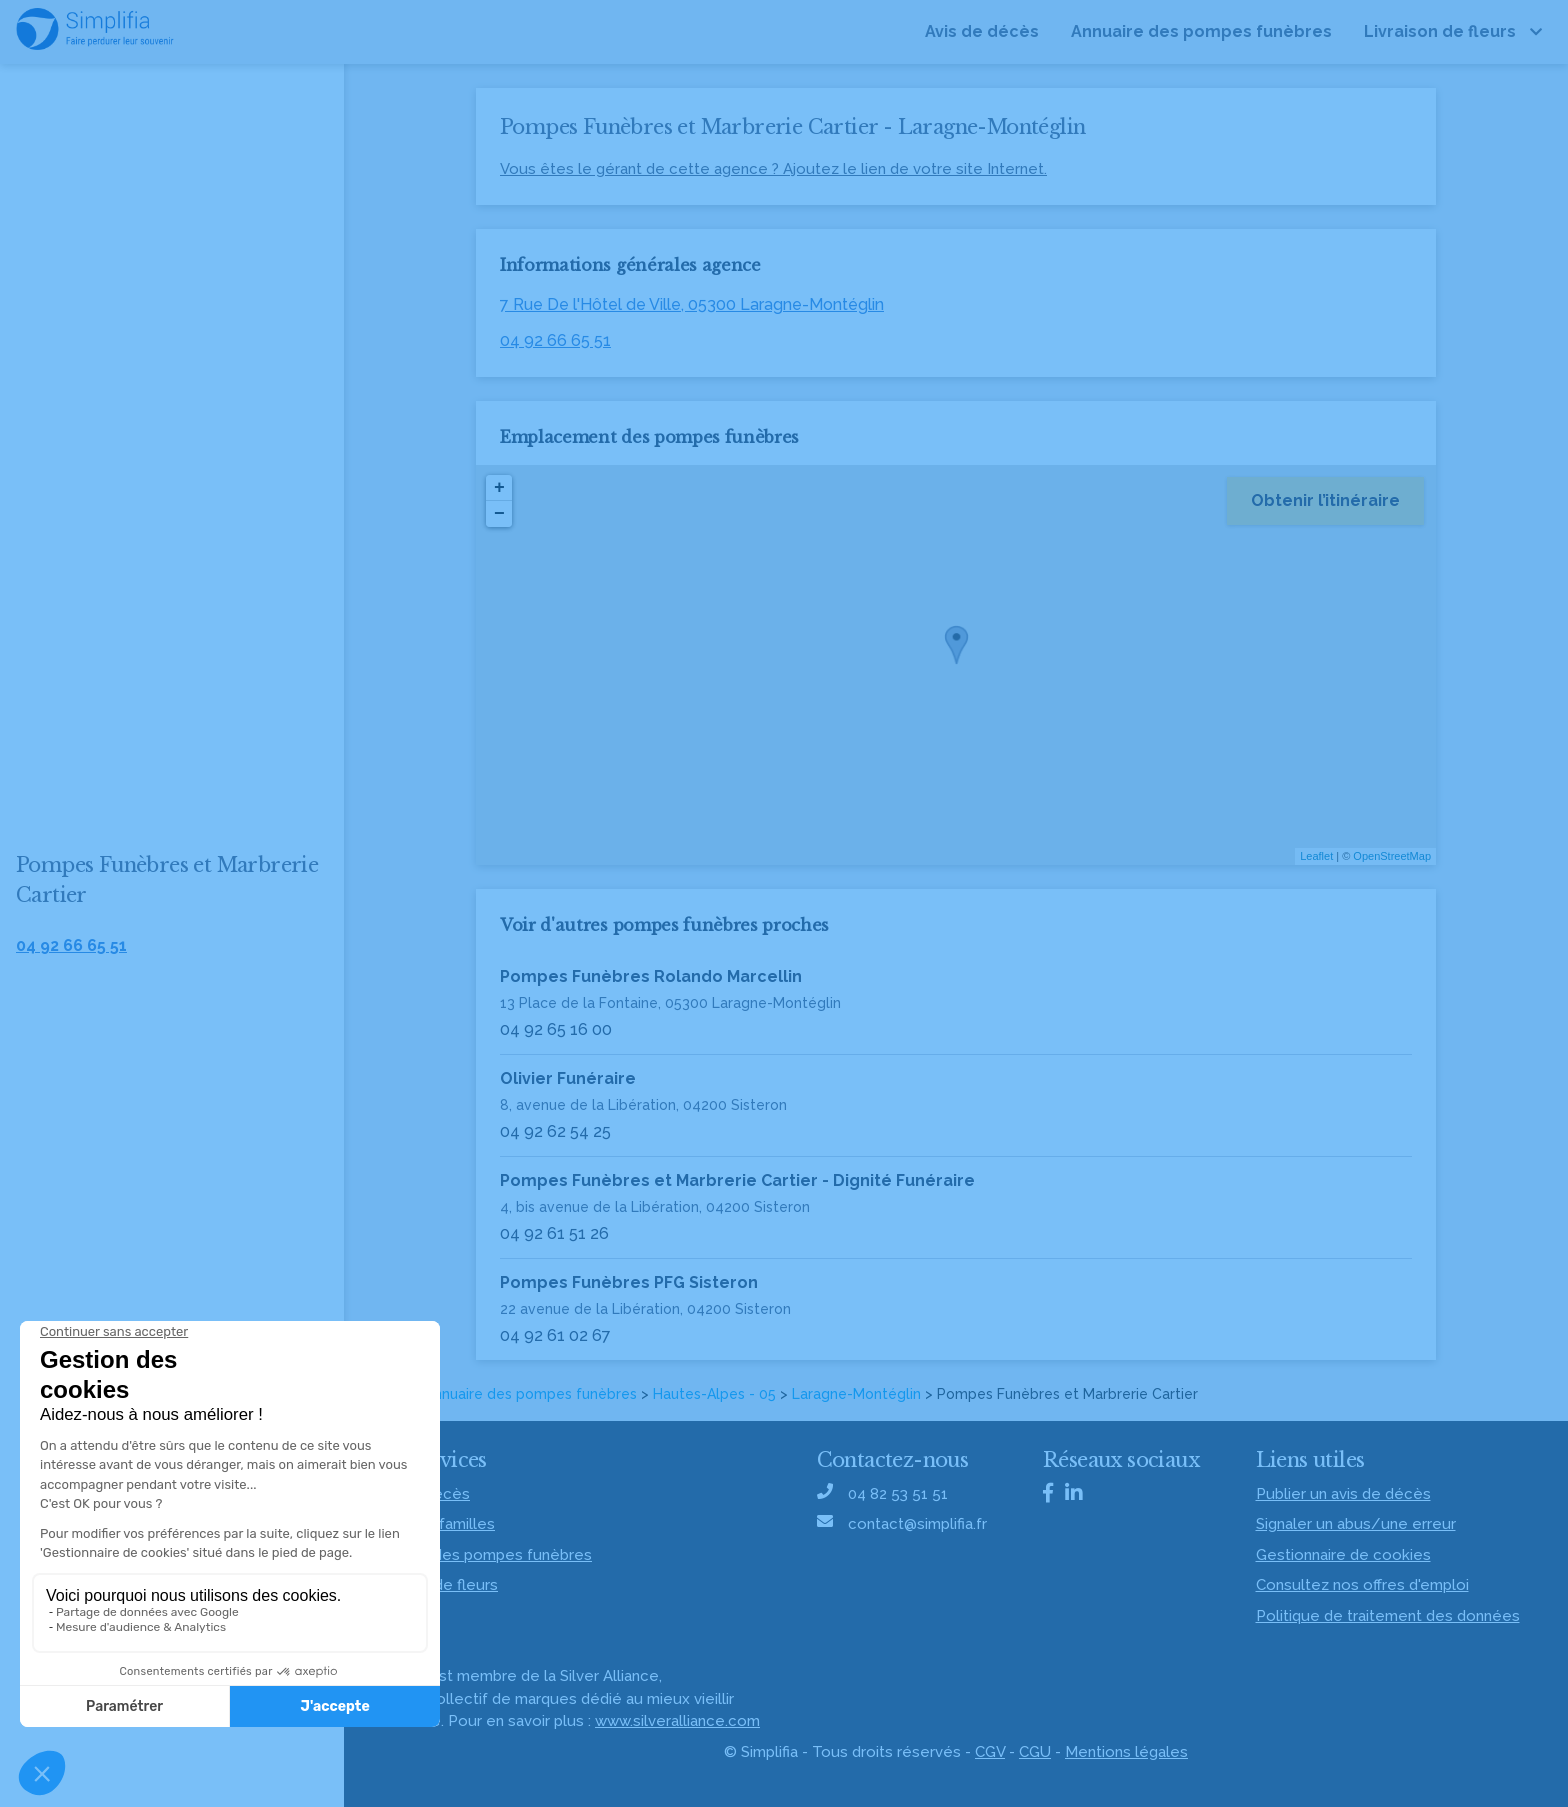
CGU (1035, 1752)
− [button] (499, 514)
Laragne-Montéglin (856, 1394)
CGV (990, 1752)
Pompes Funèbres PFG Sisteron (629, 1282)
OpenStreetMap (1392, 856)
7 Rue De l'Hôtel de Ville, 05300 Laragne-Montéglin (692, 304)
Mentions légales (1126, 1752)
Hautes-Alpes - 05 (714, 1394)
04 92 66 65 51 (555, 340)
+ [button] (499, 488)
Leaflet (1316, 856)
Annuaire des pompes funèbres (531, 1394)
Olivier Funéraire (568, 1078)
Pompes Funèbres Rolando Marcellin (651, 976)
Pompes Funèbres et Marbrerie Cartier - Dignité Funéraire (737, 1180)
